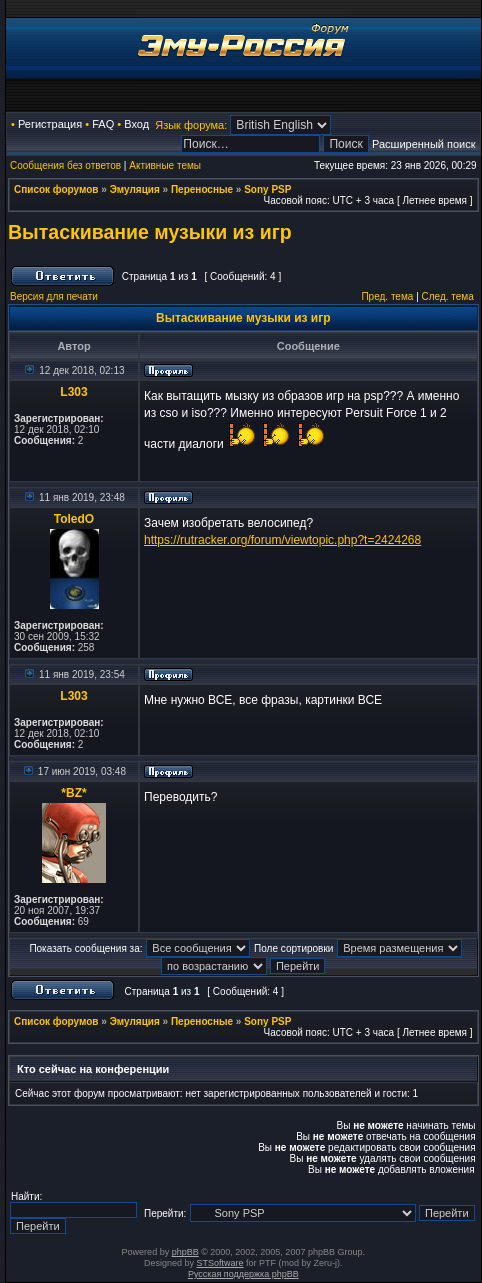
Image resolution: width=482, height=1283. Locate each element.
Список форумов (56, 189)
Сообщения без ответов (65, 165)
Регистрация (50, 124)
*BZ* (73, 793)
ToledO (74, 519)
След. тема (448, 296)
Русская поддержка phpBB (243, 1274)
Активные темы (165, 165)
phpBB (185, 1252)
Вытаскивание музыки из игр (150, 232)
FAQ (103, 124)
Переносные (202, 189)
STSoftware (220, 1263)
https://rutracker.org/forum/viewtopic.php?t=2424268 (282, 540)
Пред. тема (387, 296)
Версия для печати (54, 296)
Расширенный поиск (424, 144)
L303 (73, 392)
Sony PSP (267, 189)
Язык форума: (191, 125)
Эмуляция (135, 189)
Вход (136, 124)
